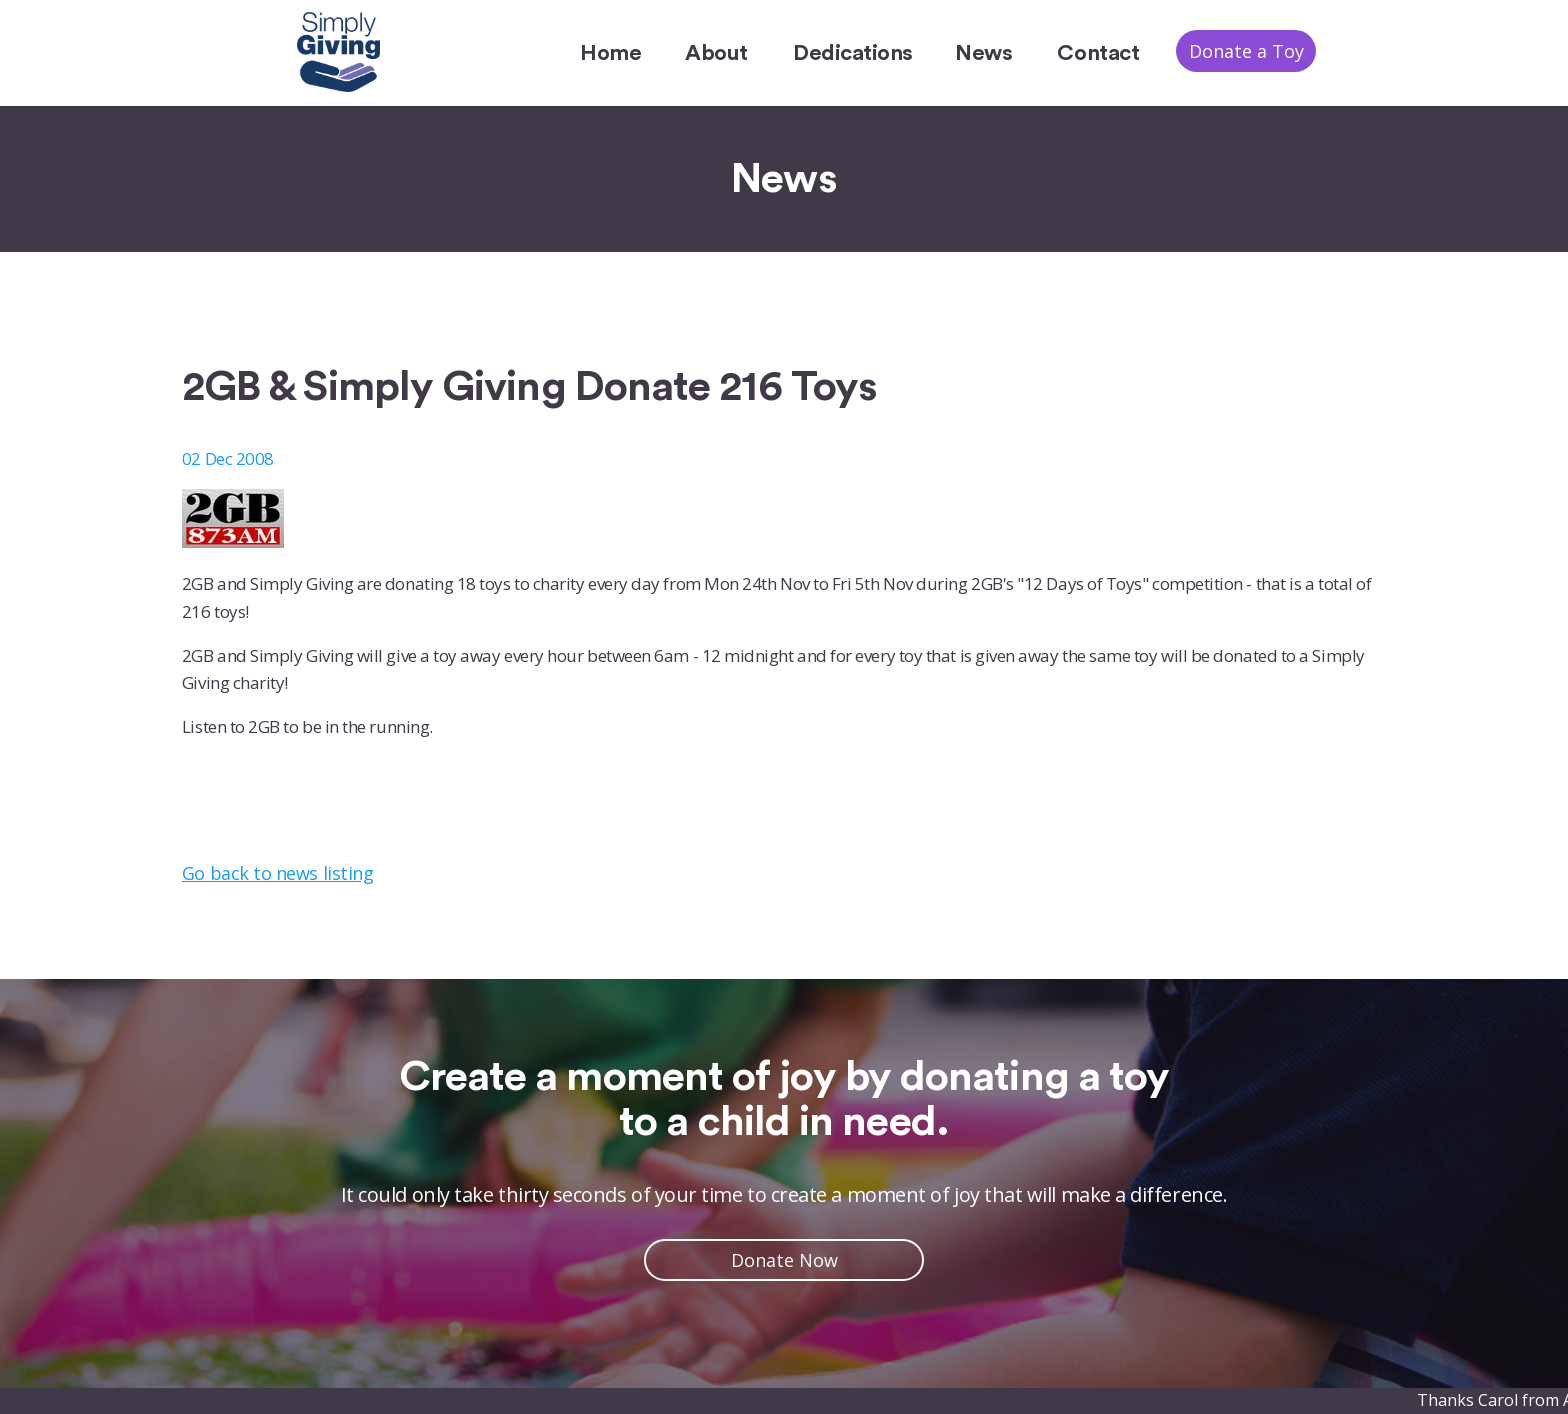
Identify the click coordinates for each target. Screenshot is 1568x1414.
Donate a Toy (1246, 51)
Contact (1098, 53)
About (716, 53)
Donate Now (784, 1260)
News (983, 53)
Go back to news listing (277, 873)
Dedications (853, 53)
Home (610, 53)
